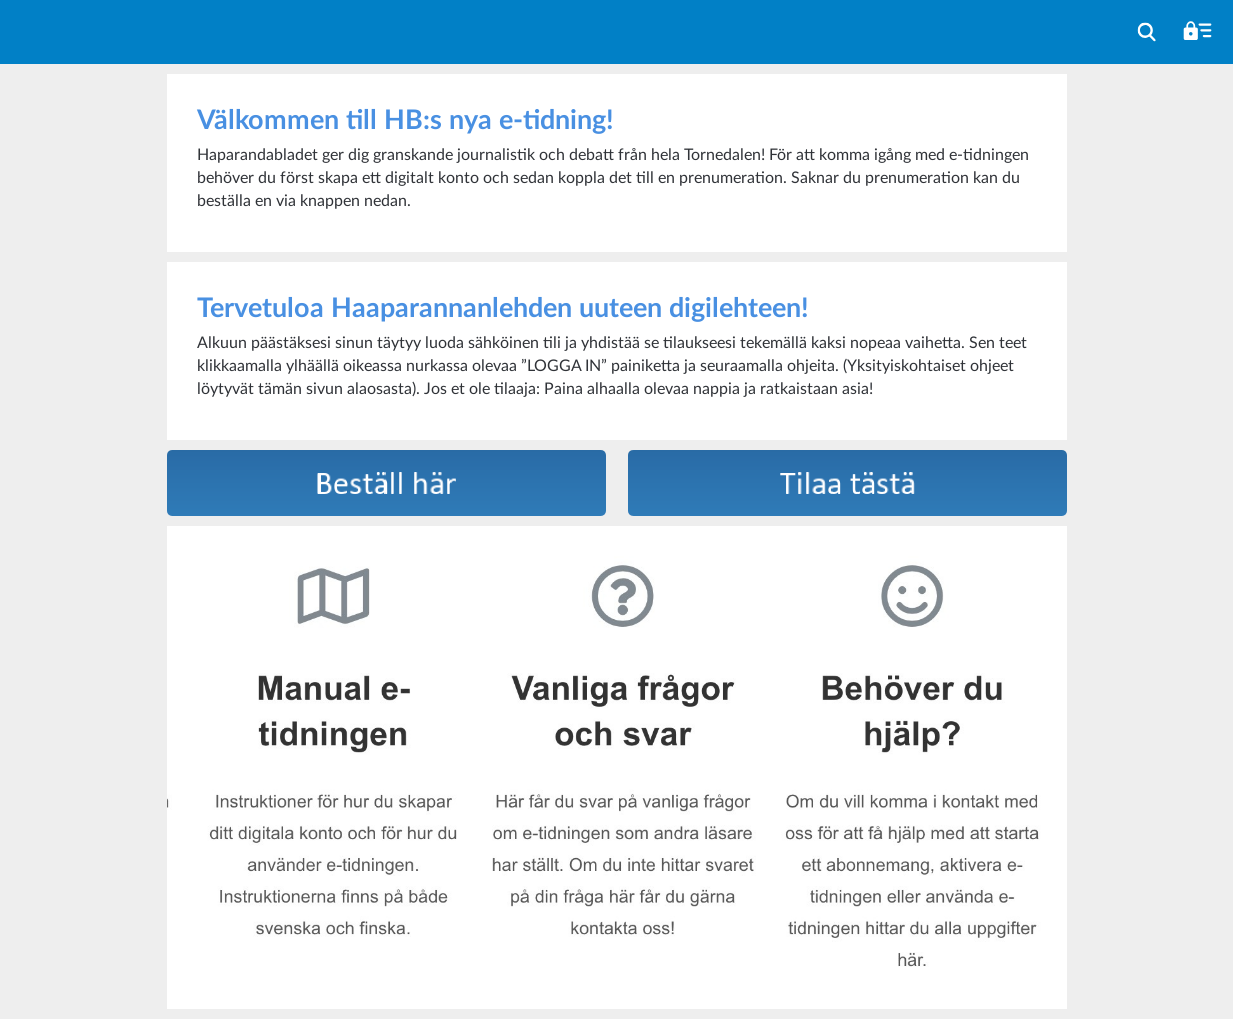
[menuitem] (1147, 32)
